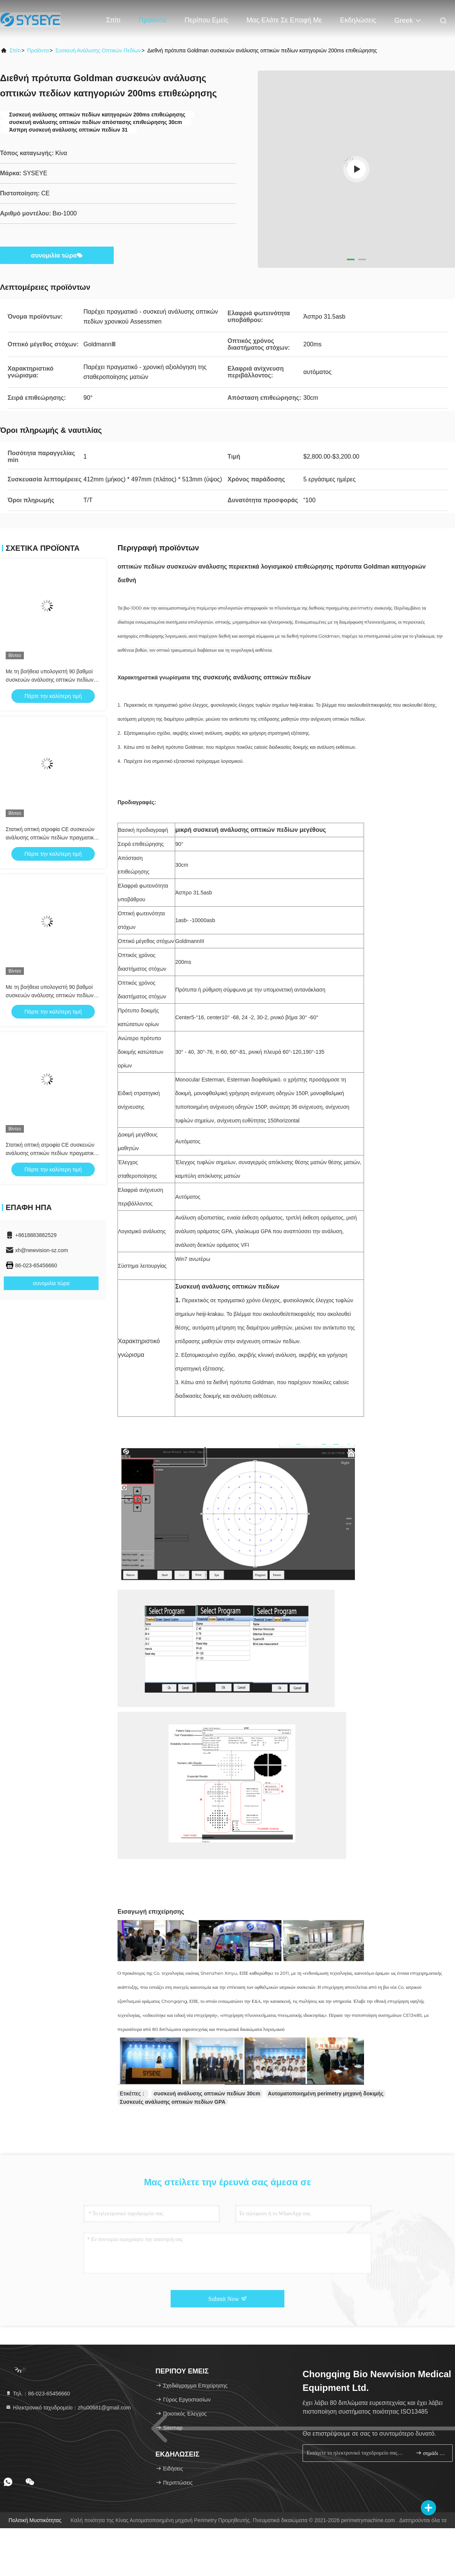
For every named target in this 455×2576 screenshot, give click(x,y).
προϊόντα (38, 50)
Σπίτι (113, 20)
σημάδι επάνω (431, 2453)
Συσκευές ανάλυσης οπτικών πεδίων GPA (173, 2102)
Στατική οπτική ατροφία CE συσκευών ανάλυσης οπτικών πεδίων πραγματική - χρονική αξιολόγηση (53, 1153)
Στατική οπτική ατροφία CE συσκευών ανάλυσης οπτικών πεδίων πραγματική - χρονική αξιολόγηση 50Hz (53, 837)
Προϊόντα (152, 20)
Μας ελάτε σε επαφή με (284, 20)
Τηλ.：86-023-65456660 (37, 2394)
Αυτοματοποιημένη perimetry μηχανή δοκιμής (326, 2093)
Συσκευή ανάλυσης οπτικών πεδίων (98, 50)
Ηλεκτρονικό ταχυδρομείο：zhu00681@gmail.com (68, 2408)
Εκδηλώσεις (358, 20)
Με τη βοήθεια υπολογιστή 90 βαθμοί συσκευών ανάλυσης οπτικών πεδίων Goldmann (50, 679)
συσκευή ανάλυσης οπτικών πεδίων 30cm (207, 2093)
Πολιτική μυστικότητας (35, 2520)
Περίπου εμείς (206, 20)
